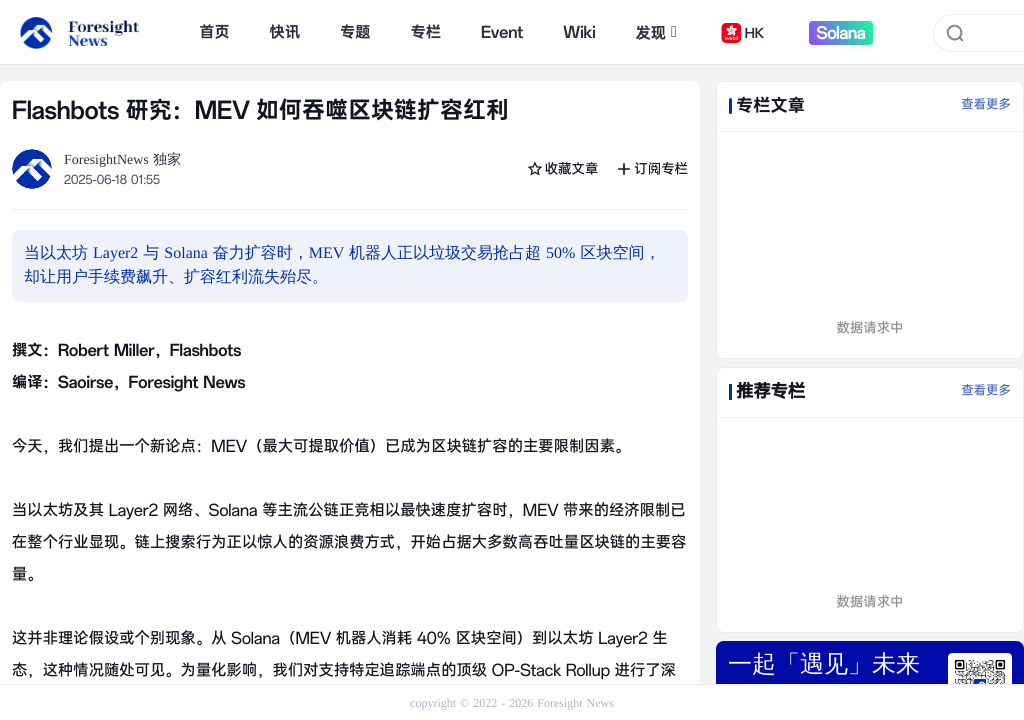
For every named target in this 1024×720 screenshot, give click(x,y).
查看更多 (986, 105)
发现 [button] (656, 33)
